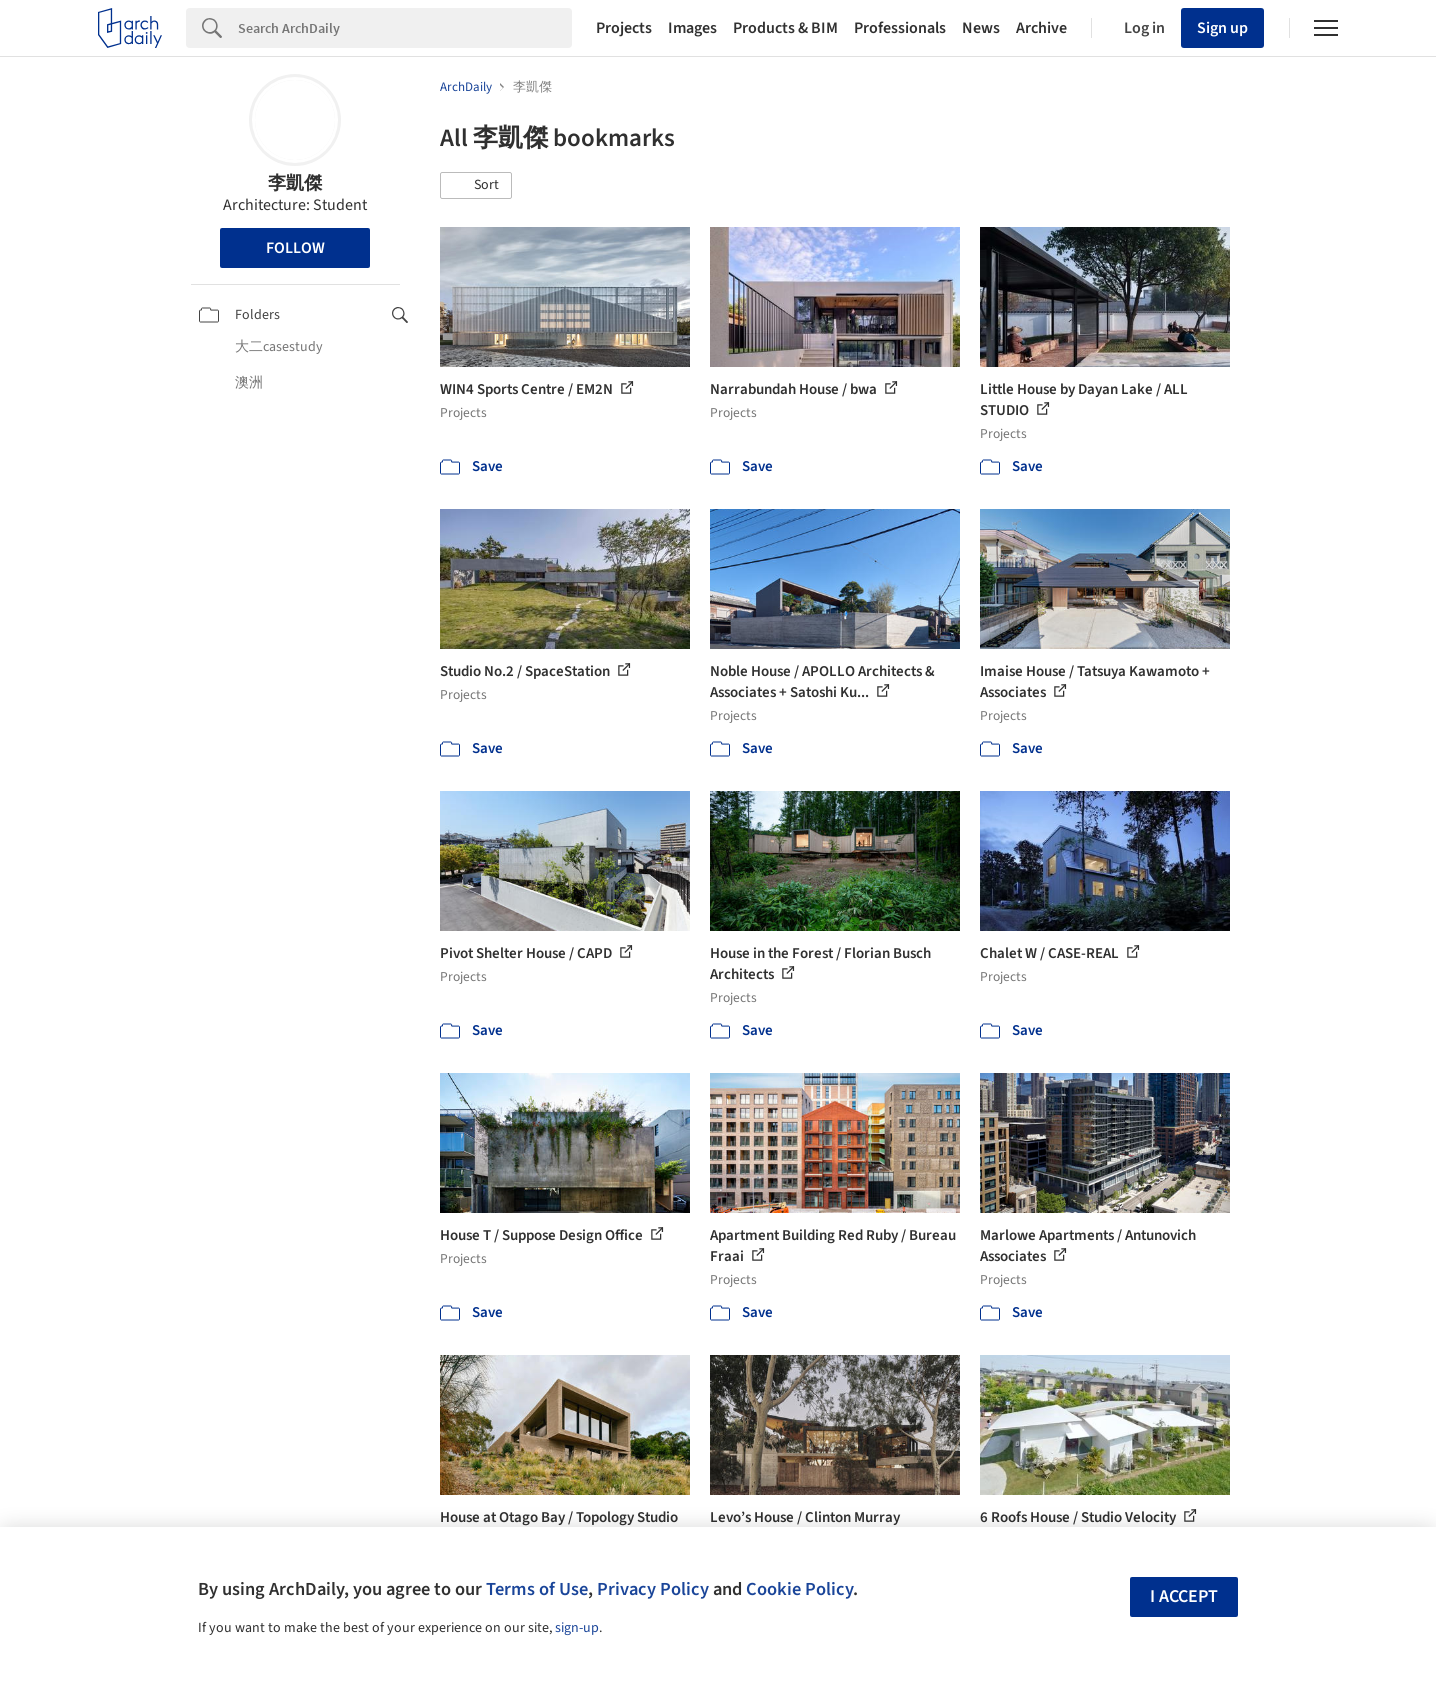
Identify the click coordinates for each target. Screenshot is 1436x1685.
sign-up (577, 1628)
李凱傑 (295, 183)
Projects (624, 28)
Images (692, 28)
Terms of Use (537, 1589)
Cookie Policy (799, 1589)
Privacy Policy (653, 1589)
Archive (1041, 28)
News (981, 28)
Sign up (1222, 28)
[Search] (405, 28)
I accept (1184, 1596)
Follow (295, 248)
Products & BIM (785, 28)
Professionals (900, 28)
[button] (476, 186)
